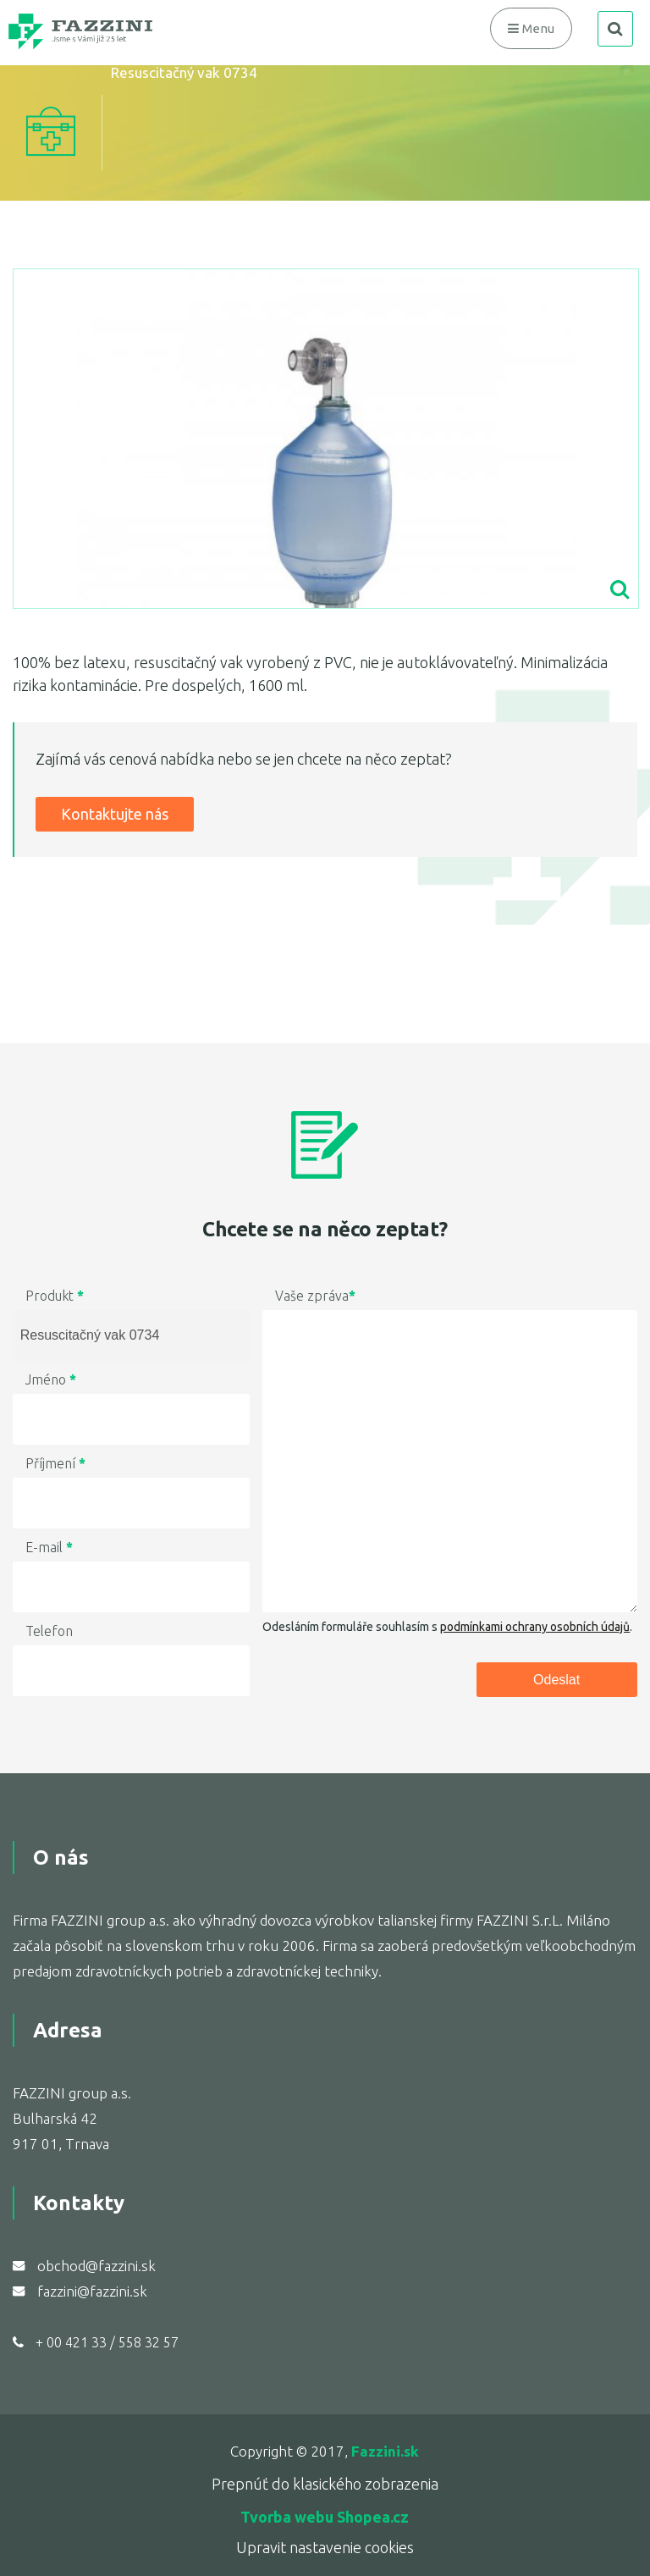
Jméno (50, 1379)
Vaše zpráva (315, 1295)
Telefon (49, 1631)
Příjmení (55, 1463)
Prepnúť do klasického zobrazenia (325, 2483)
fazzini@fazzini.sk (92, 2291)
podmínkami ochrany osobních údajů (535, 1626)
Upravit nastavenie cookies (325, 2547)
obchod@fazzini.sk (96, 2266)
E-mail (49, 1547)
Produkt (54, 1295)
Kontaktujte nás (114, 813)
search (615, 29)
